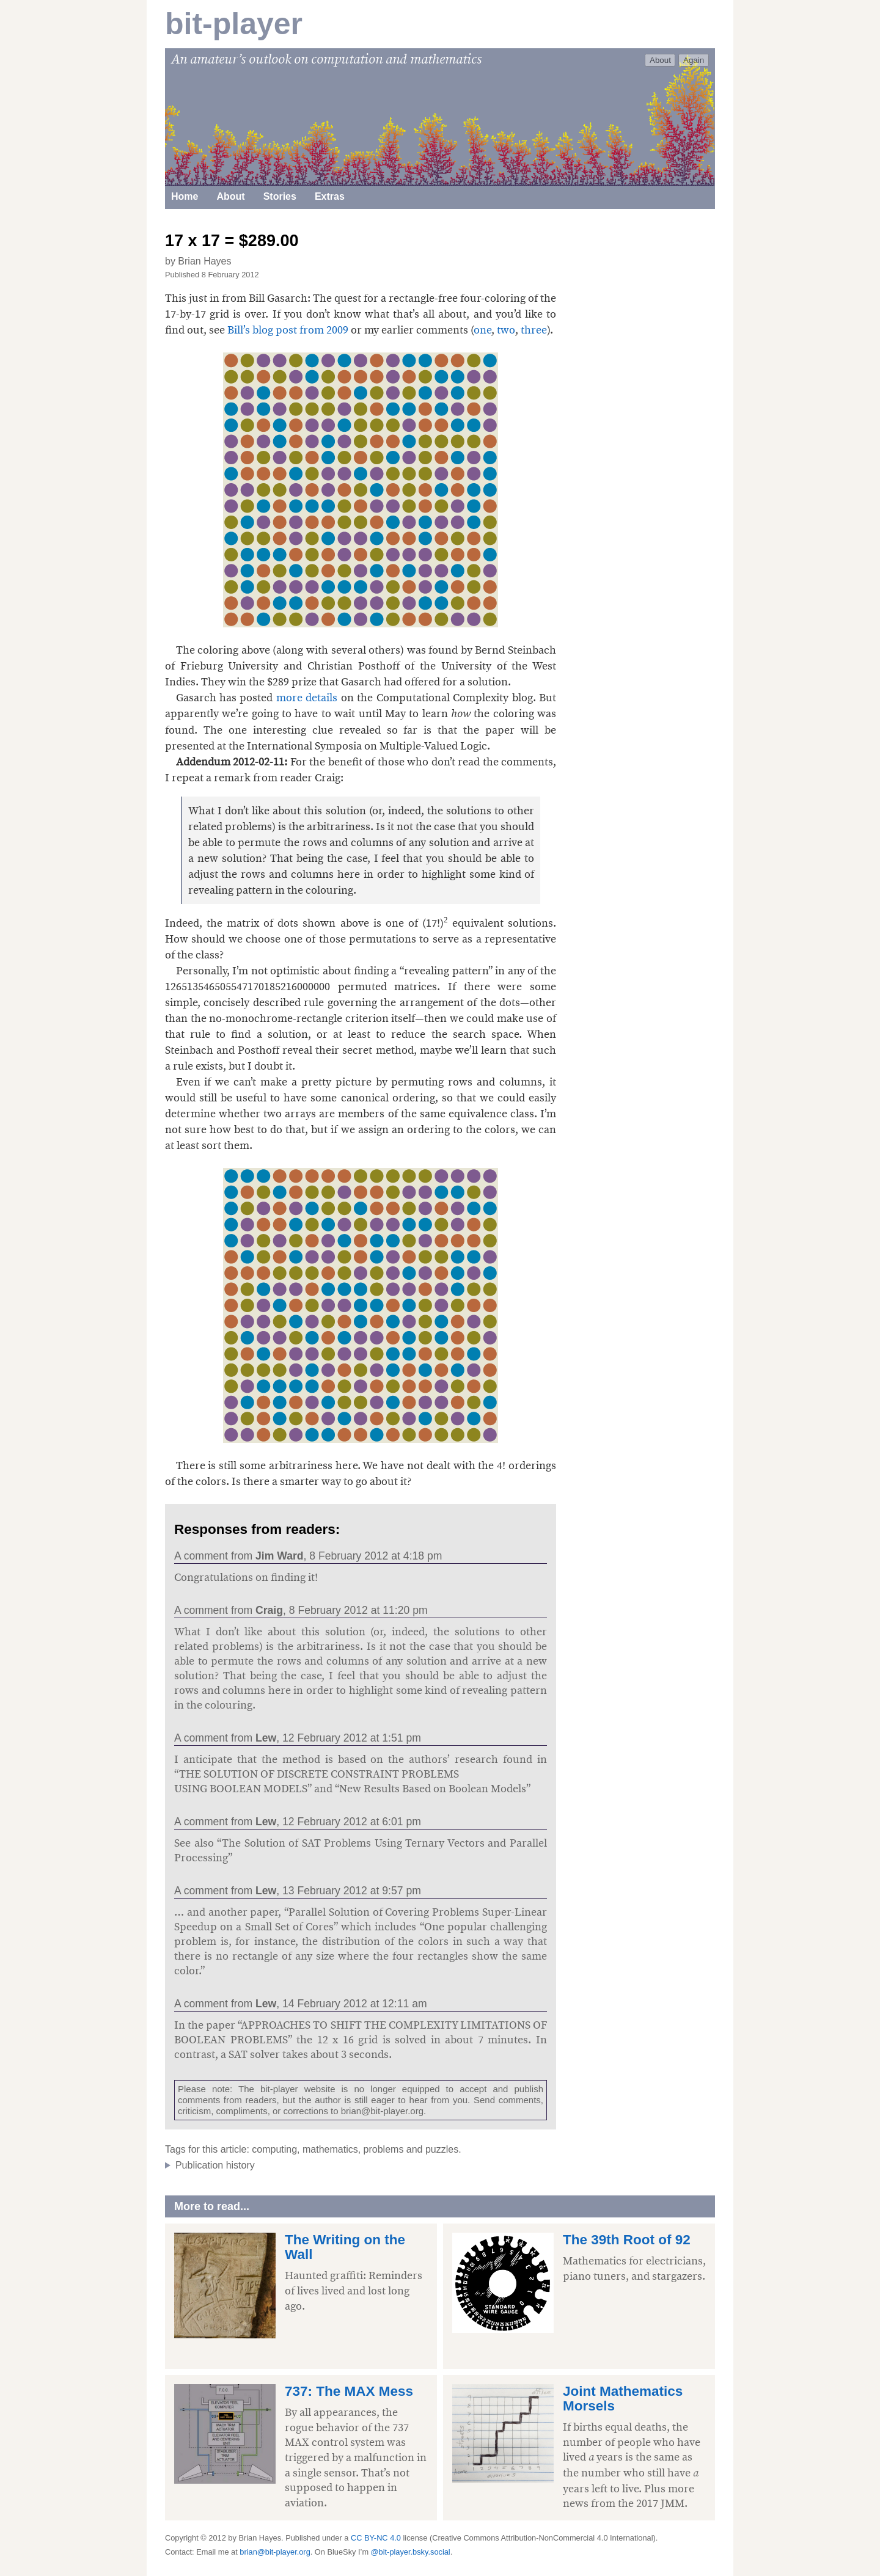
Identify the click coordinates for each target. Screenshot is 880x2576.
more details (306, 697)
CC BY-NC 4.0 (376, 2537)
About (660, 60)
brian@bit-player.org (382, 2111)
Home (184, 196)
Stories (279, 196)
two (506, 330)
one (482, 330)
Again (693, 60)
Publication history (215, 2165)
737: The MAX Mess (349, 2391)
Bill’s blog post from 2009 (287, 330)
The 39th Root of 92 (627, 2239)
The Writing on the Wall (345, 2247)
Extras (330, 196)
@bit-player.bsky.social (410, 2551)
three (534, 330)
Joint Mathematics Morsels (623, 2399)
